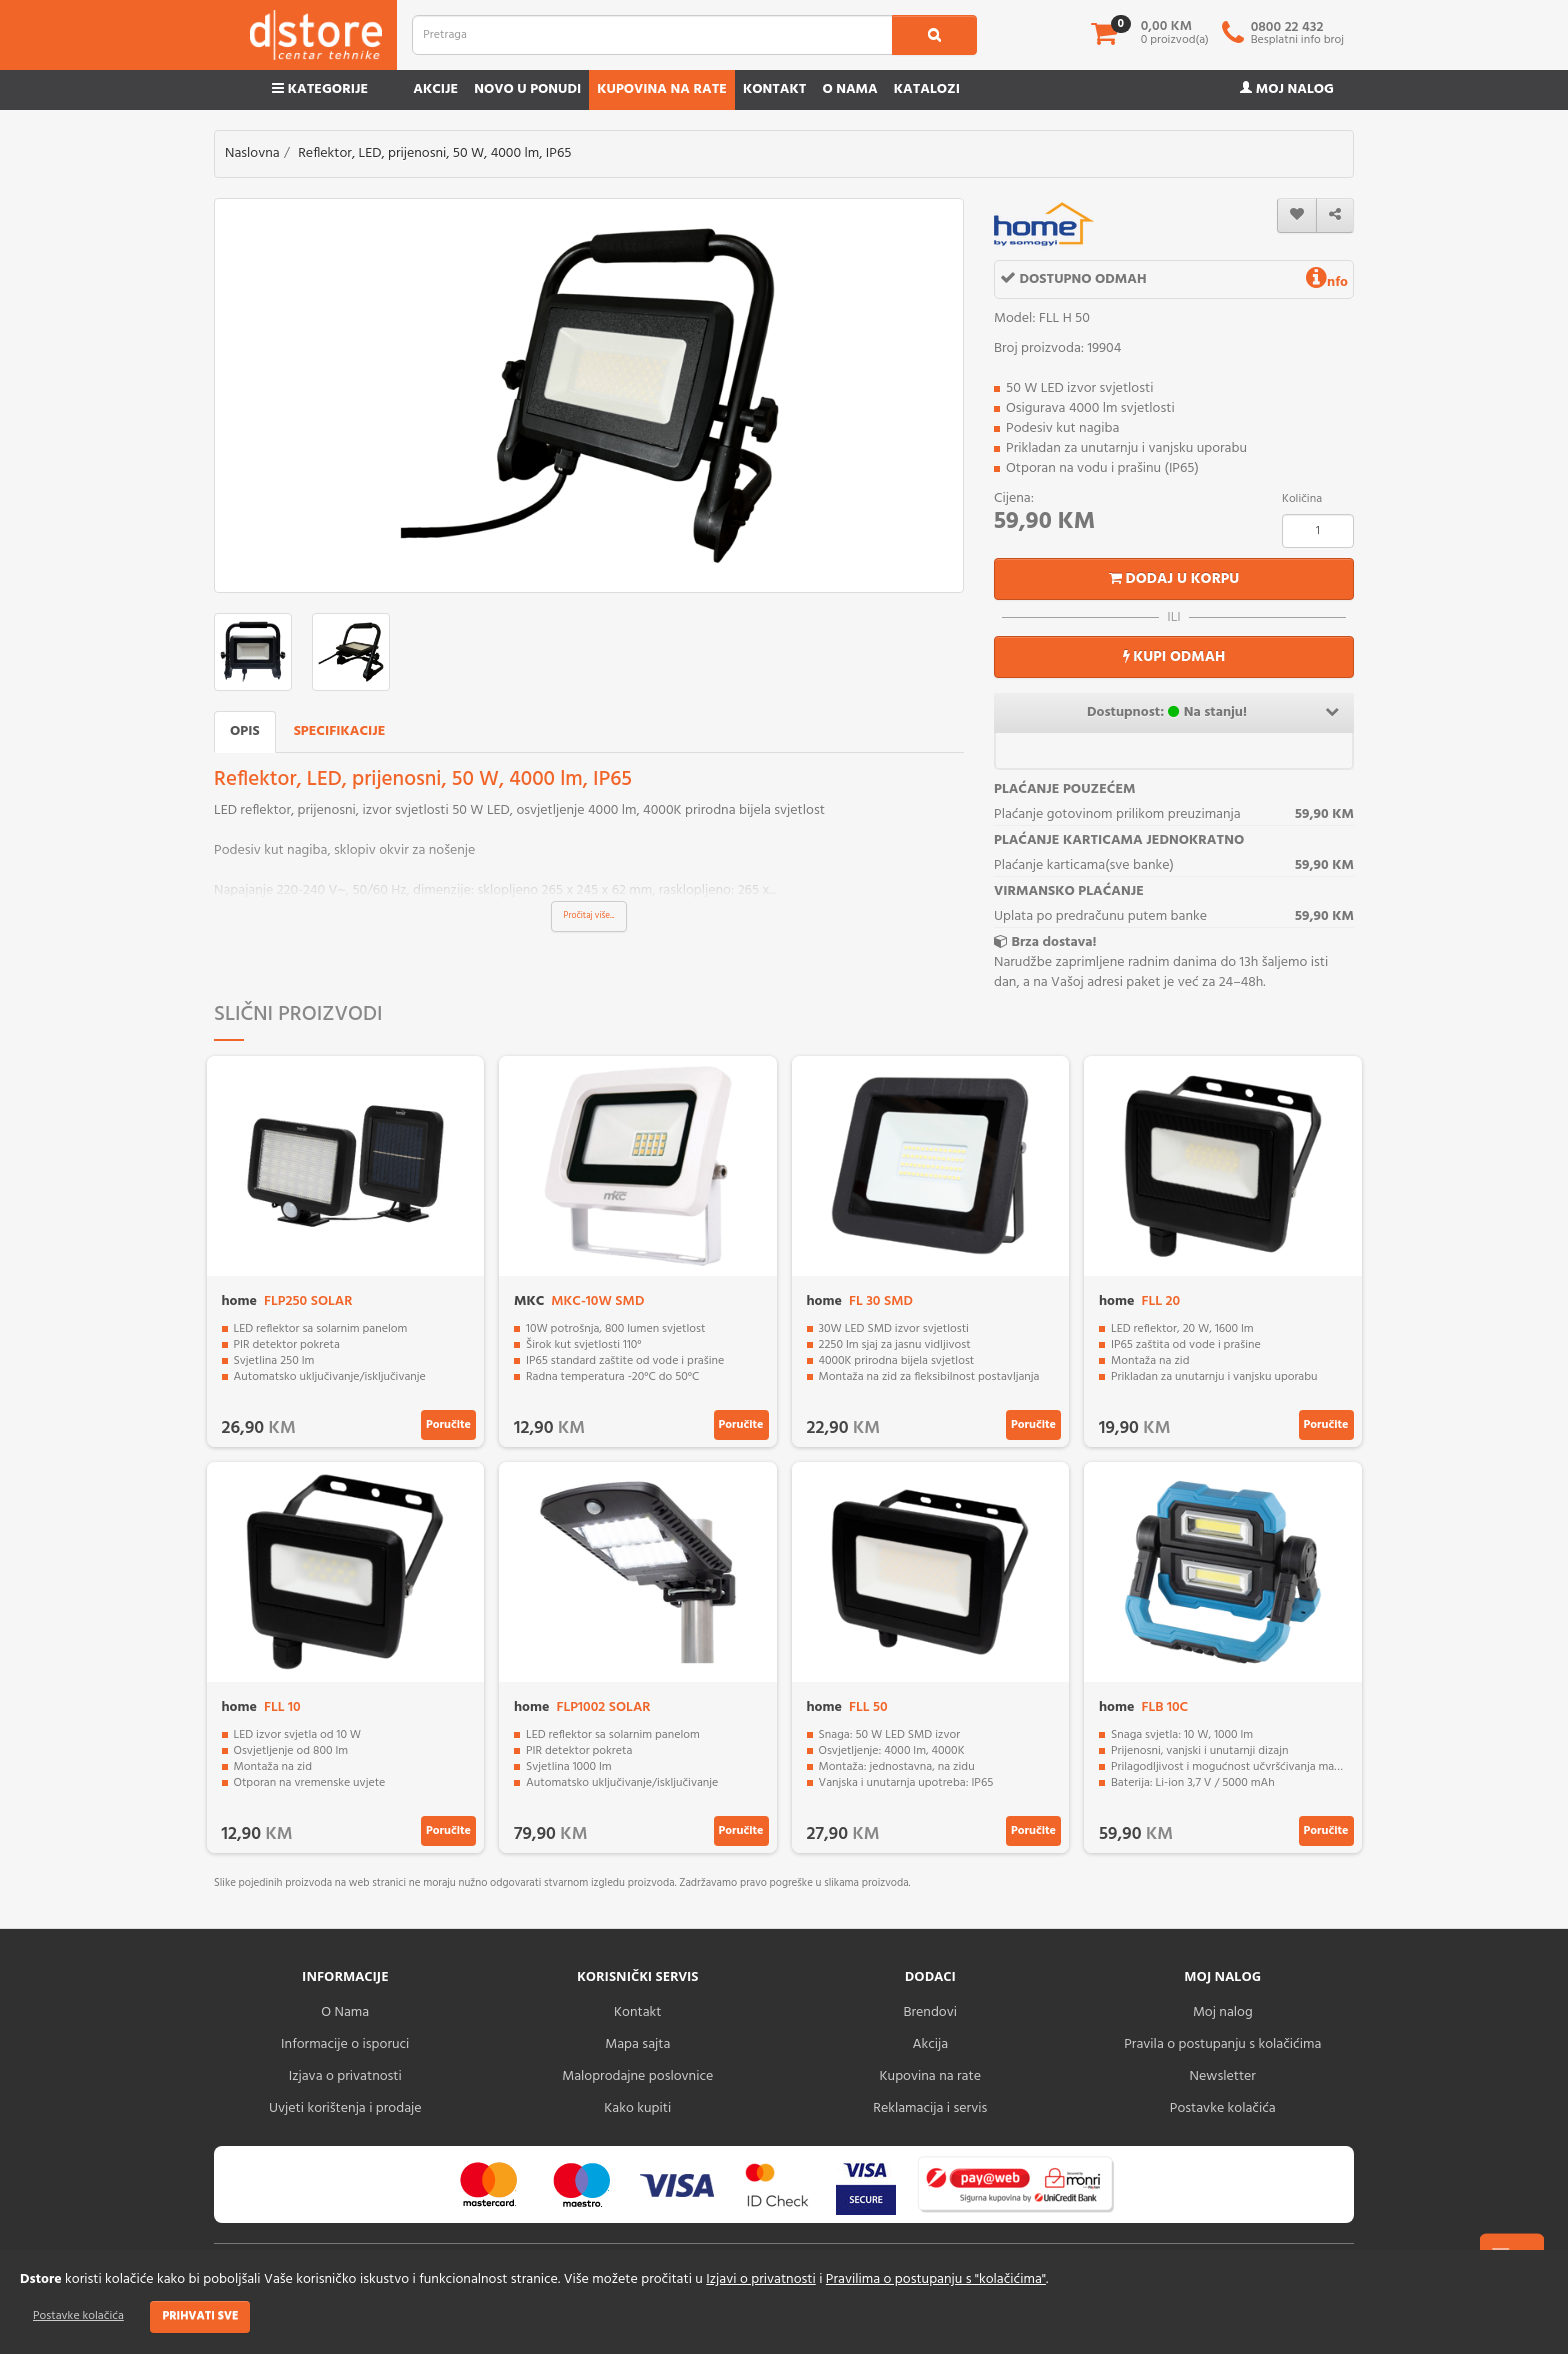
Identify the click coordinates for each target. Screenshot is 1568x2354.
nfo (1327, 282)
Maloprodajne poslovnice (637, 2076)
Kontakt (775, 89)
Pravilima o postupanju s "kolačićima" (936, 2279)
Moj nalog (1287, 89)
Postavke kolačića (78, 2316)
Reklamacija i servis (930, 2108)
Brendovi (930, 2012)
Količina (1302, 499)
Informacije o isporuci (345, 2044)
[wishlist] (1297, 215)
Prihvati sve (200, 2316)
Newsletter (1223, 2076)
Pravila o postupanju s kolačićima (1222, 2044)
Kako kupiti (637, 2108)
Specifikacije (340, 731)
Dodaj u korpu (1174, 579)
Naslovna (252, 153)
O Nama (345, 2012)
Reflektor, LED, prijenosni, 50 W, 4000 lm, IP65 (434, 153)
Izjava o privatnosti (345, 2076)
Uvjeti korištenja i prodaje (345, 2108)
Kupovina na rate (662, 89)
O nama (849, 89)
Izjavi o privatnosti (760, 2279)
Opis (245, 731)
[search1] (934, 35)
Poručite (448, 1425)
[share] (1335, 215)
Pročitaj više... (589, 916)
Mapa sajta (637, 2044)
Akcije (435, 89)
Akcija (930, 2044)
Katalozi (927, 89)
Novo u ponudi (527, 89)
